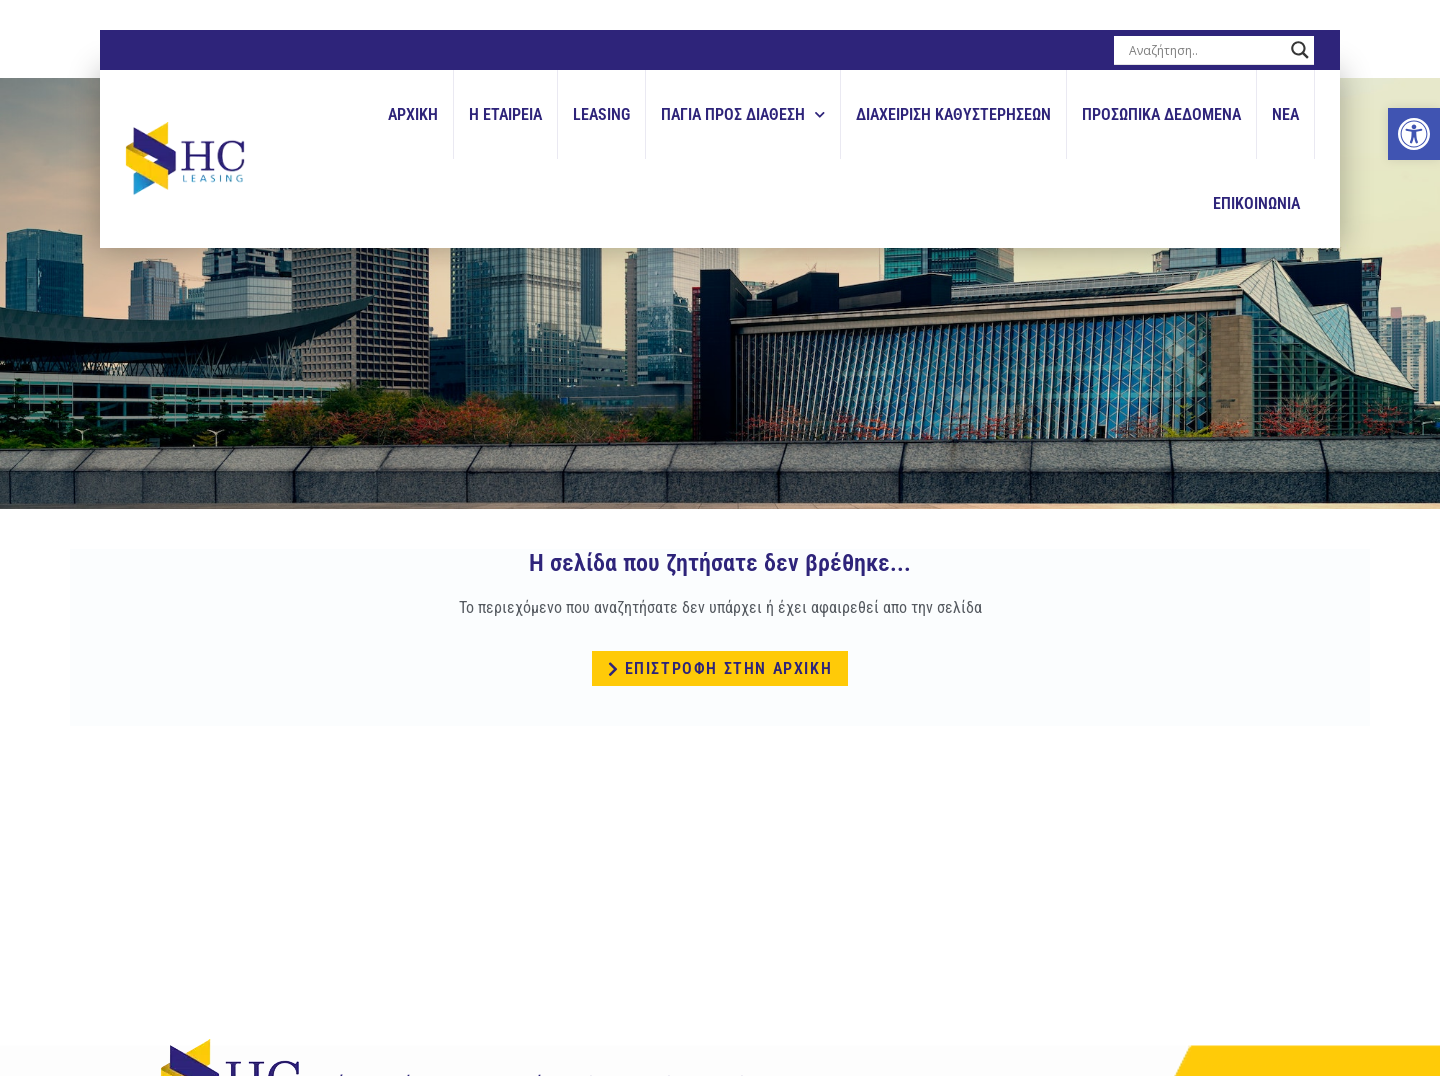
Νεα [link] (1285, 114)
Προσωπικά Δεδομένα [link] (1161, 114)
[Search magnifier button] (1300, 50)
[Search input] (1205, 50)
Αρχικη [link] (413, 114)
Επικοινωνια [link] (1256, 203)
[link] (1414, 134)
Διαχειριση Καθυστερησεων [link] (953, 114)
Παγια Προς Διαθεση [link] (743, 114)
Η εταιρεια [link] (505, 114)
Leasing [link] (601, 114)
